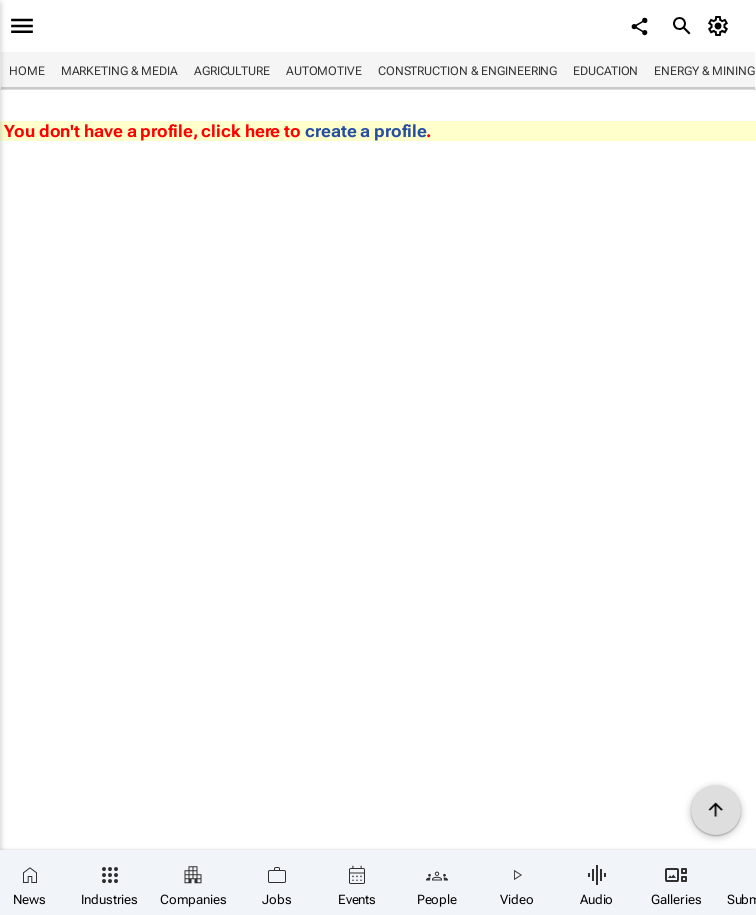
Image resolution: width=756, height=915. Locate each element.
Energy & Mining (704, 71)
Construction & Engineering (467, 71)
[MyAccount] (721, 26)
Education (605, 71)
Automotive (324, 71)
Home (27, 71)
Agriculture (232, 71)
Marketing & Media (119, 71)
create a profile (365, 131)
